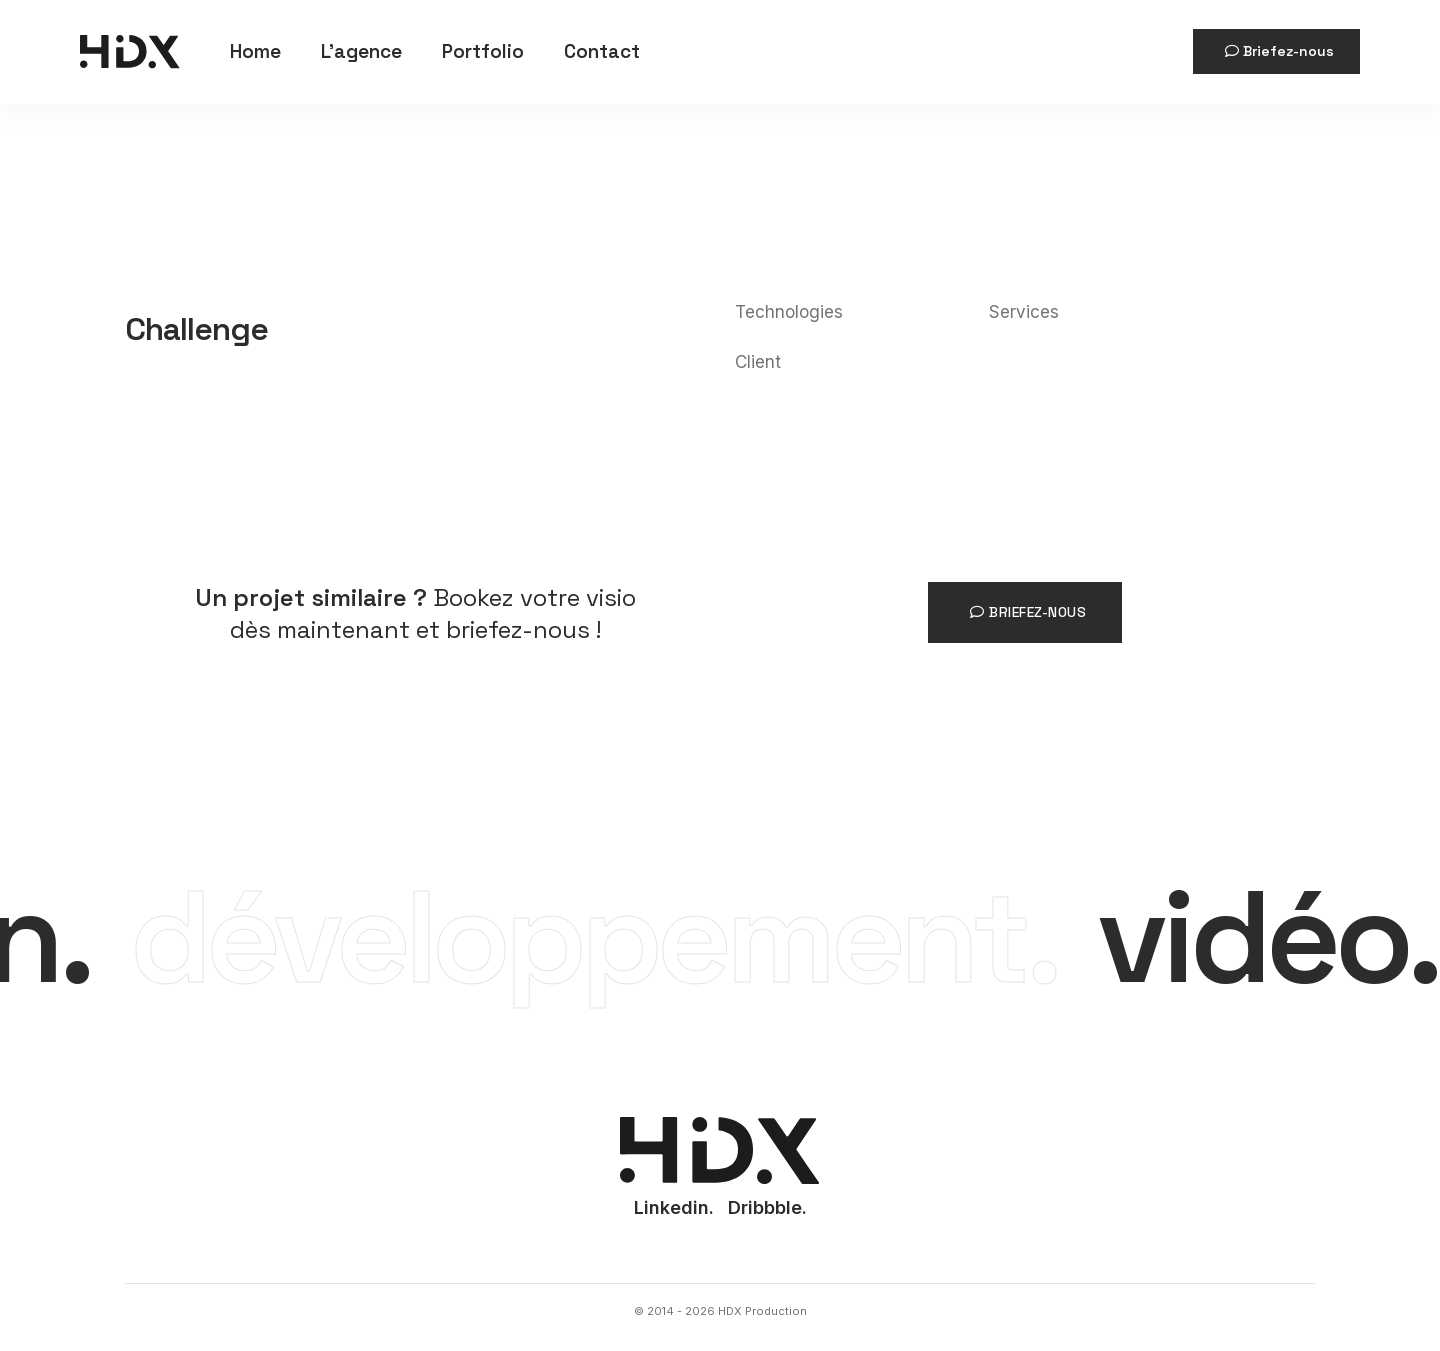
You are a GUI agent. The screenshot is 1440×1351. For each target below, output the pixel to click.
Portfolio (483, 51)
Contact (602, 51)
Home (255, 51)
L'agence (361, 51)
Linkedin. (674, 1207)
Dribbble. (767, 1207)
